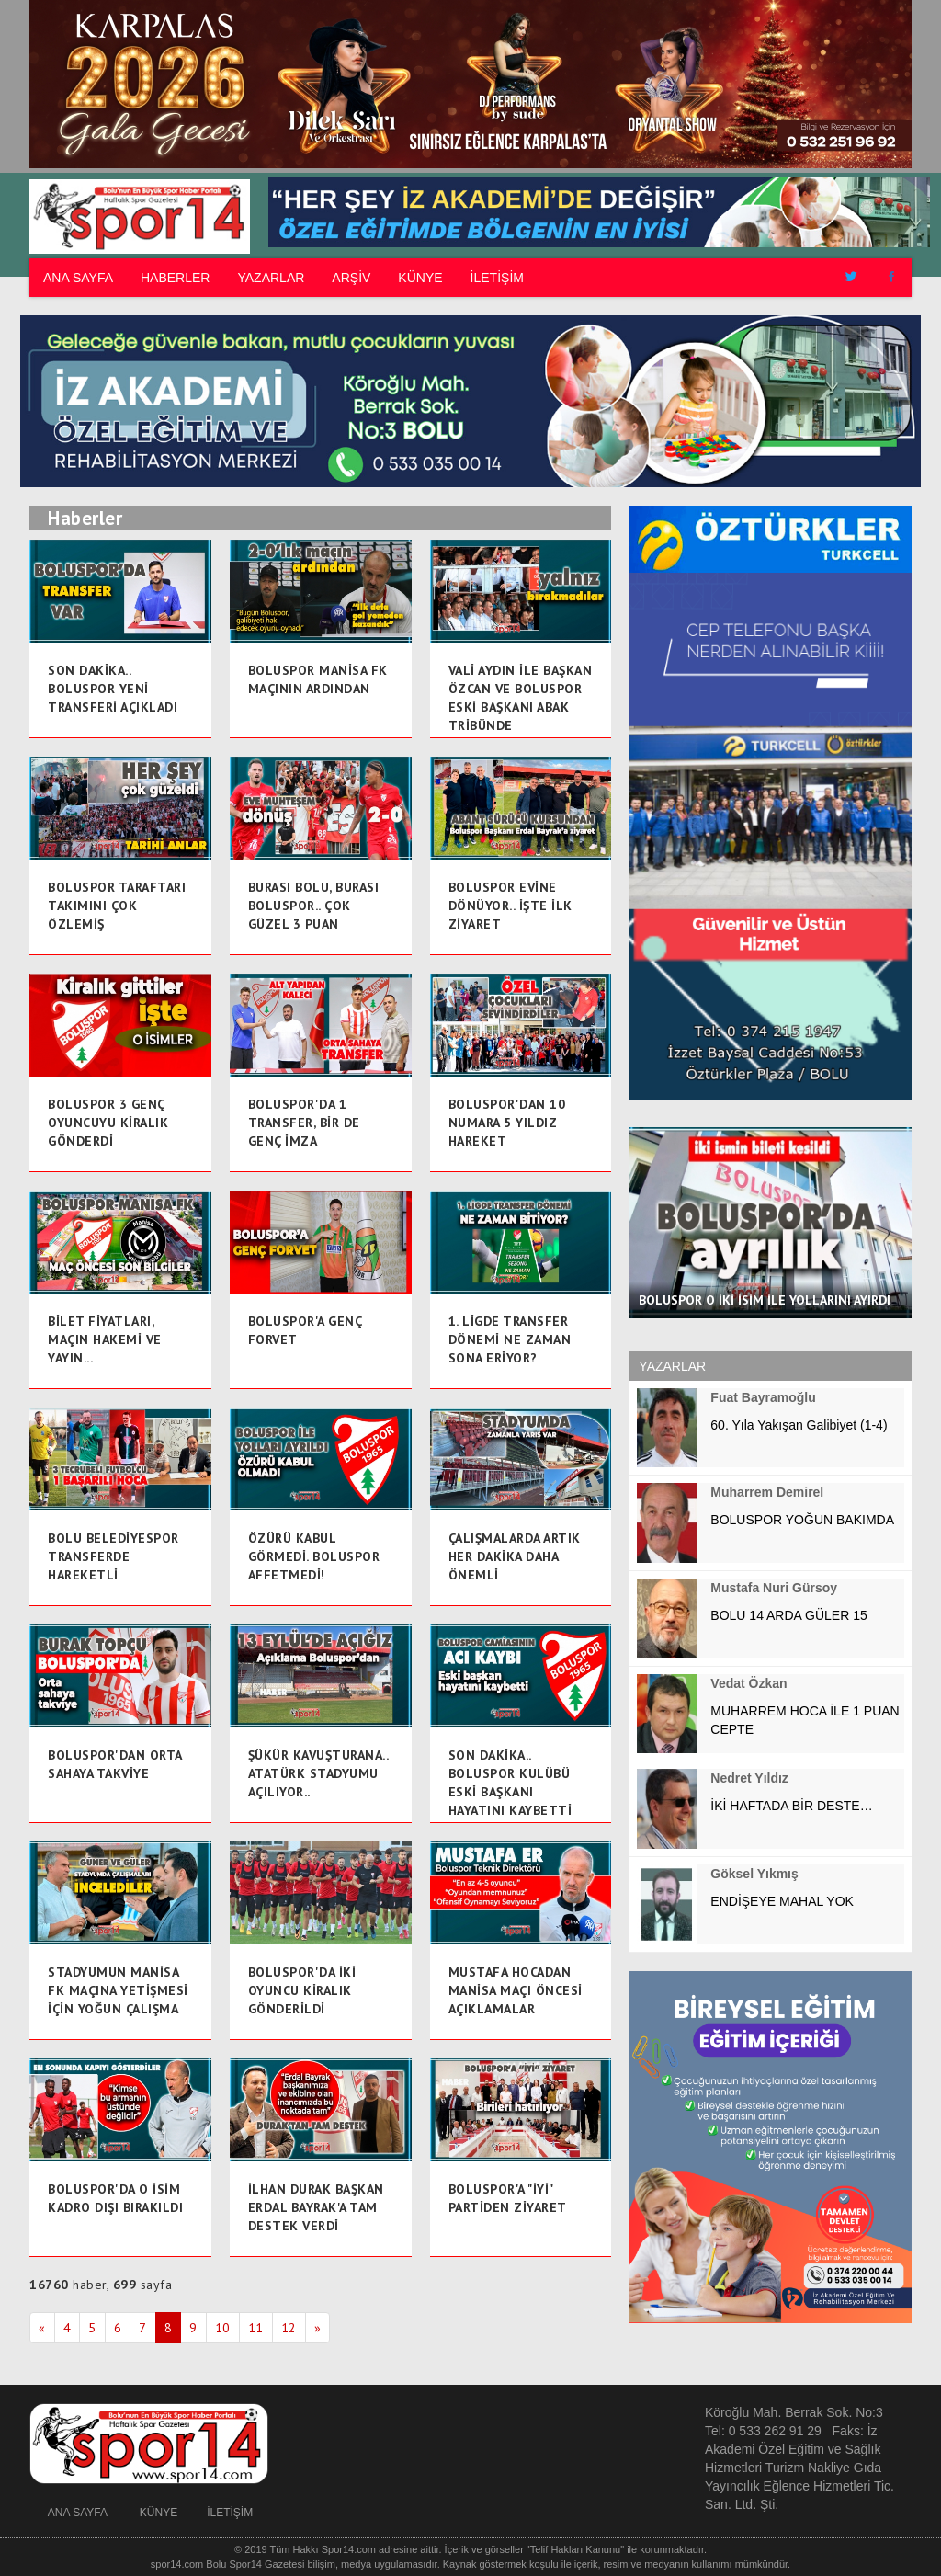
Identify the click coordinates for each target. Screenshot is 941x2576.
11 (256, 2328)
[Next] (318, 2327)
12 (289, 2328)
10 (223, 2328)
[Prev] (42, 2327)
